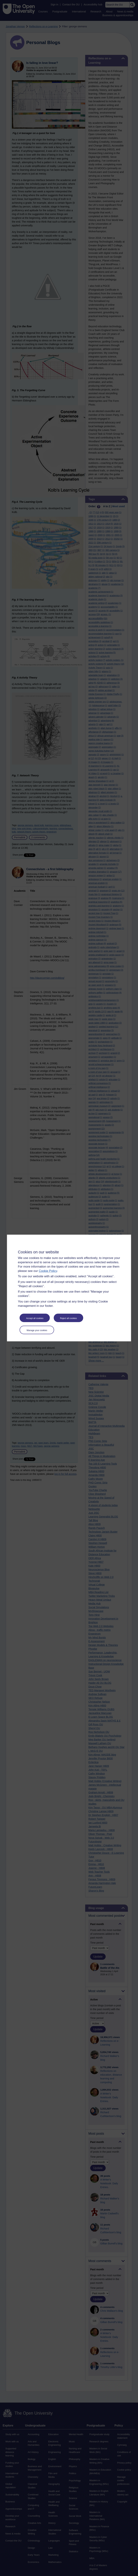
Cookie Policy (48, 1271)
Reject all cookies (68, 1318)
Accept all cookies (34, 1318)
